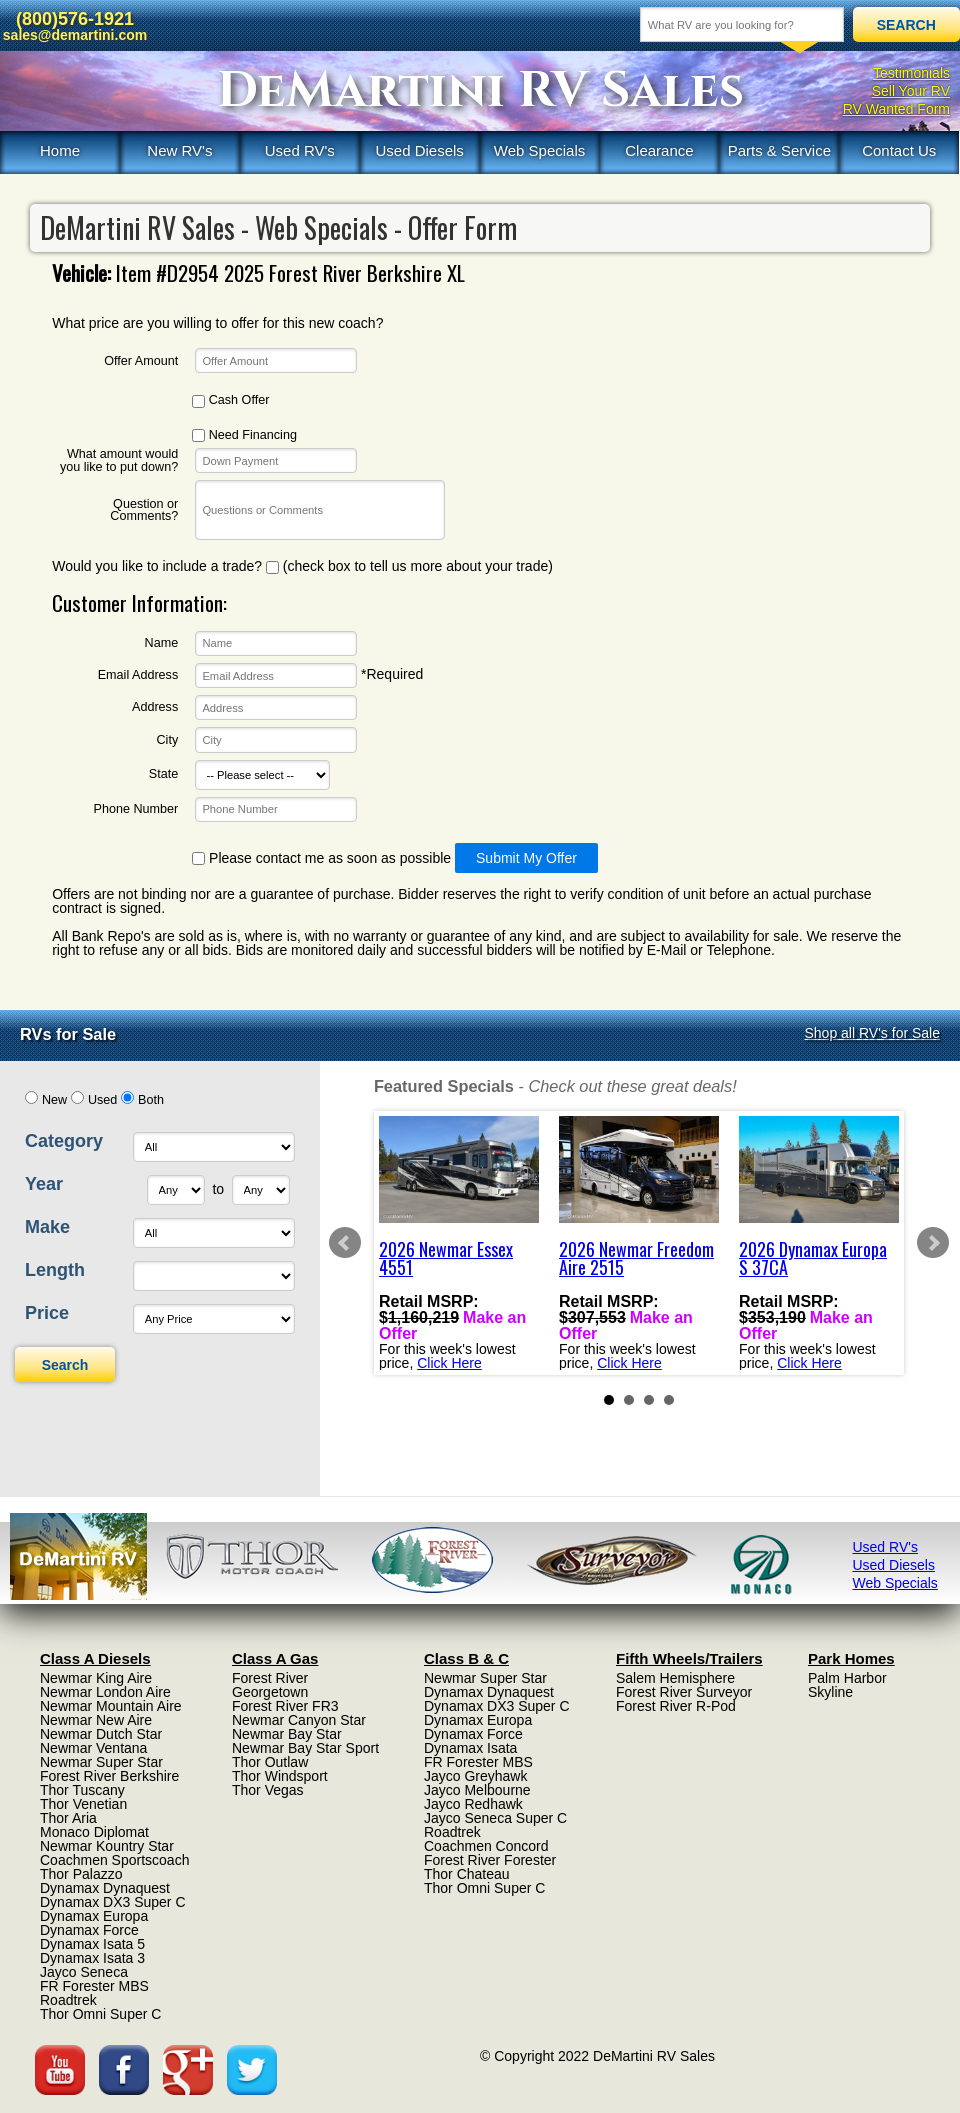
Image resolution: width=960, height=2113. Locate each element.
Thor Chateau (467, 1874)
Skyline (830, 1692)
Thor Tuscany (82, 1790)
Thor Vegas (268, 1790)
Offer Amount (141, 361)
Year (44, 1184)
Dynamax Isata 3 (92, 1958)
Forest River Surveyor (684, 1692)
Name (162, 643)
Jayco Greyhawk (475, 1776)
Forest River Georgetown (270, 1685)
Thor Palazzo (81, 1874)
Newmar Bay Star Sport (305, 1748)
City (168, 740)
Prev (345, 1243)
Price (47, 1313)
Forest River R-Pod (676, 1706)
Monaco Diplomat (94, 1832)
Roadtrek (68, 2000)
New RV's (179, 150)
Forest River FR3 (285, 1706)
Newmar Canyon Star (299, 1720)
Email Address (138, 675)
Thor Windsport (280, 1776)
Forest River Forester (490, 1860)
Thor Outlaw (270, 1762)
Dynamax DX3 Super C (113, 1902)
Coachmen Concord (486, 1846)
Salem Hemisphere (675, 1678)
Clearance (659, 150)
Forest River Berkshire (109, 1776)
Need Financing (244, 435)
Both (151, 1100)
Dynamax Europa (94, 1916)
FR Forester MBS (94, 1986)
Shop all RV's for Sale (873, 1033)
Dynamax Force (89, 1930)
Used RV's (300, 150)
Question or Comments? (144, 510)
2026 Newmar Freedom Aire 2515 (636, 1258)
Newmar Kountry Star (107, 1846)
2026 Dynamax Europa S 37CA (813, 1258)
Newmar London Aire (105, 1692)
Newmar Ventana (93, 1748)
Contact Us (899, 150)
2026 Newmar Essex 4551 (446, 1258)
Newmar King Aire (96, 1678)
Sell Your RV (911, 91)
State (163, 774)
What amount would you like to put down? (119, 460)
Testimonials (911, 73)
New (54, 1100)
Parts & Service (779, 150)
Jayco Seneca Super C (495, 1818)
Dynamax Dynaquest (105, 1888)
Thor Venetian (83, 1804)
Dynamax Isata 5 (92, 1944)
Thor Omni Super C (100, 2014)
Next (933, 1243)
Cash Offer (230, 400)
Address (155, 707)
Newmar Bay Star (287, 1734)
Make (47, 1227)
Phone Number (135, 809)
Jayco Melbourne (477, 1790)
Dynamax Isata (470, 1748)
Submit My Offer (526, 858)
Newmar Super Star (101, 1762)
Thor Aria (68, 1818)
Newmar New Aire (96, 1720)
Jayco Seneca (84, 1972)
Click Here (449, 1362)
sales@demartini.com (75, 35)
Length (55, 1270)
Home (60, 150)
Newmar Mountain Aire (111, 1706)
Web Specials (539, 150)
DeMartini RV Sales (480, 91)
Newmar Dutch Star (101, 1734)
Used (102, 1100)
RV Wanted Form (896, 109)
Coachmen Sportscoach (114, 1860)
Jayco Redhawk (473, 1804)
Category (64, 1141)
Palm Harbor (847, 1678)
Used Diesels (419, 150)
